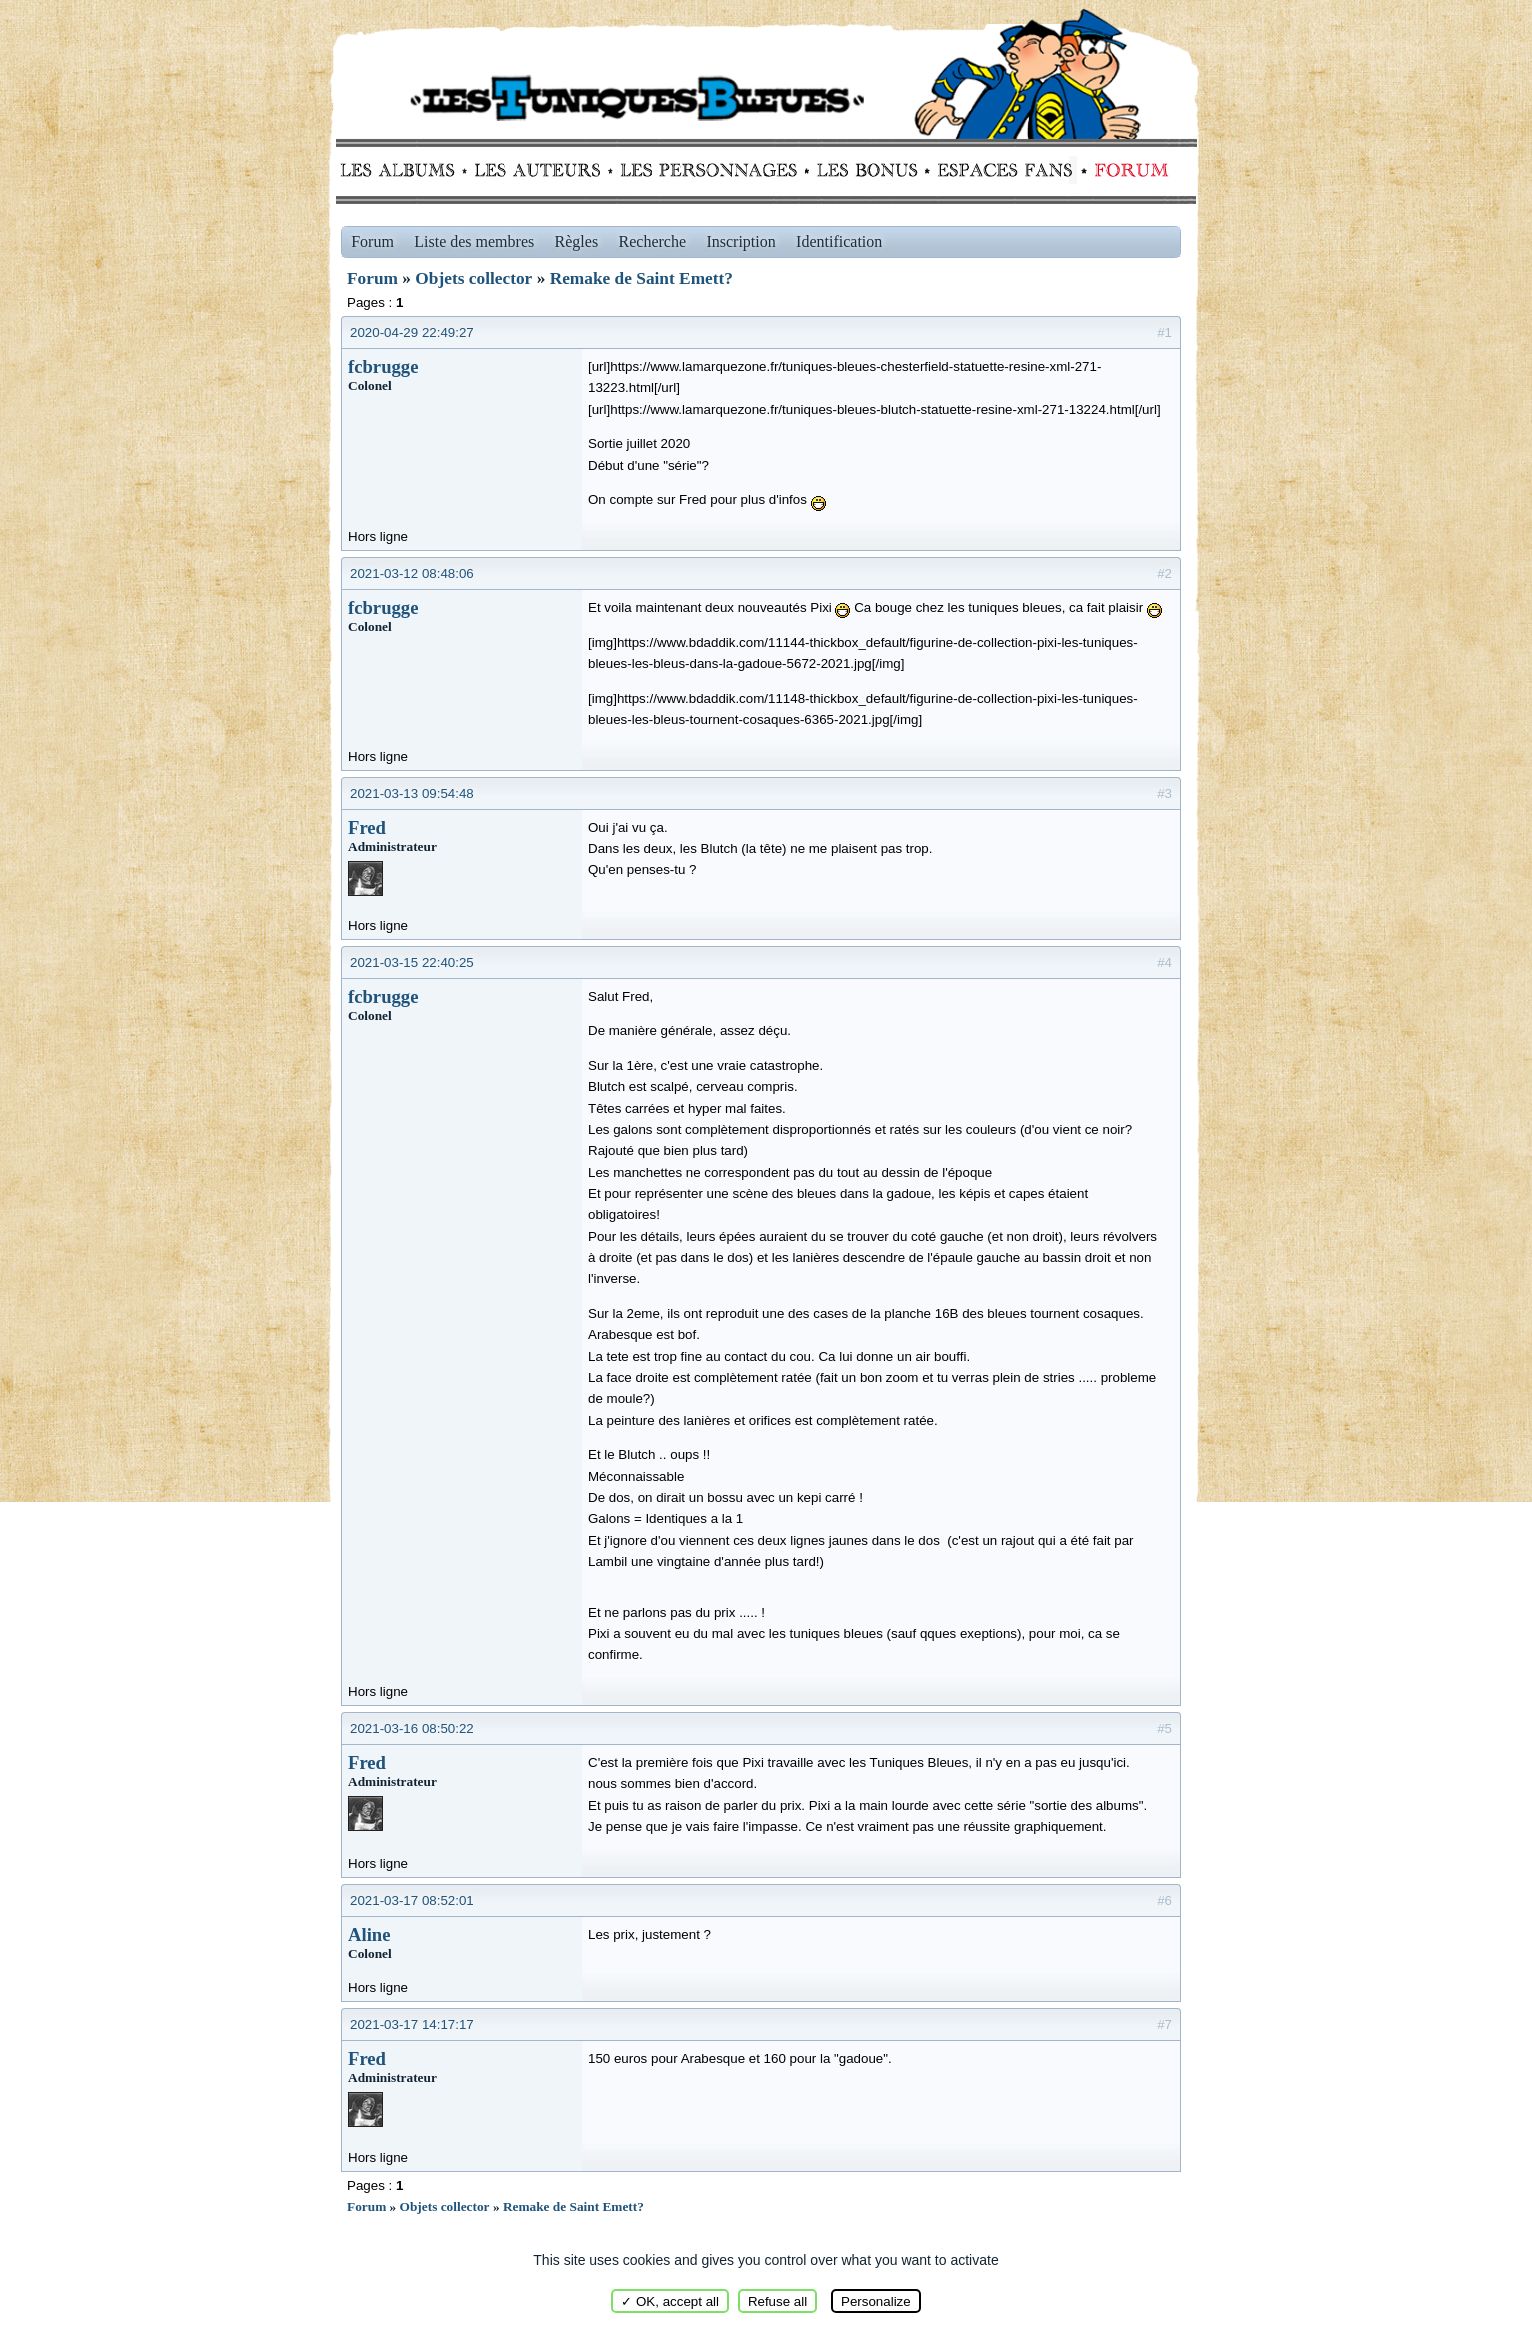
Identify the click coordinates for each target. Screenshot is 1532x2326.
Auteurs (544, 170)
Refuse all (777, 2301)
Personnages (708, 170)
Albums (403, 170)
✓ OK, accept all (670, 2301)
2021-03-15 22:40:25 (412, 962)
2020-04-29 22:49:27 (412, 332)
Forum (1127, 170)
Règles (577, 241)
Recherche (653, 241)
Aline (369, 1934)
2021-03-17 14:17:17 (412, 2024)
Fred (367, 827)
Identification (839, 241)
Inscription (740, 241)
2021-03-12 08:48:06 (412, 573)
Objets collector (473, 278)
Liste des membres (474, 241)
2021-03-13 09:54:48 (412, 793)
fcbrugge (383, 366)
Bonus (865, 170)
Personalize (876, 2301)
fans (1004, 170)
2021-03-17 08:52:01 (412, 1900)
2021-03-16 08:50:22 (412, 1728)
